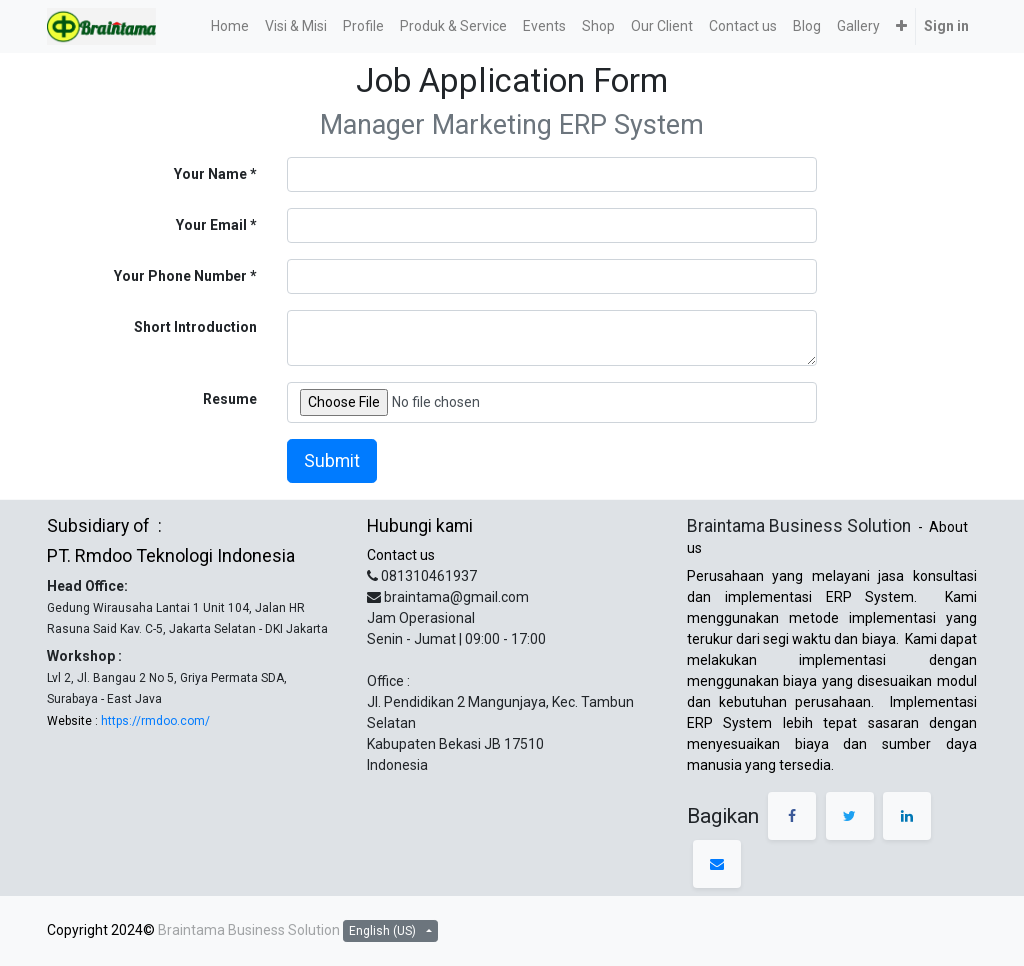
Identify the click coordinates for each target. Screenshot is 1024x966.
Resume (230, 399)
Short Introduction (195, 327)
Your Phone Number (180, 276)
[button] (901, 26)
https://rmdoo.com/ (154, 721)
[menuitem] (230, 26)
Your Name (210, 174)
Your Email (211, 225)
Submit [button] (332, 461)
